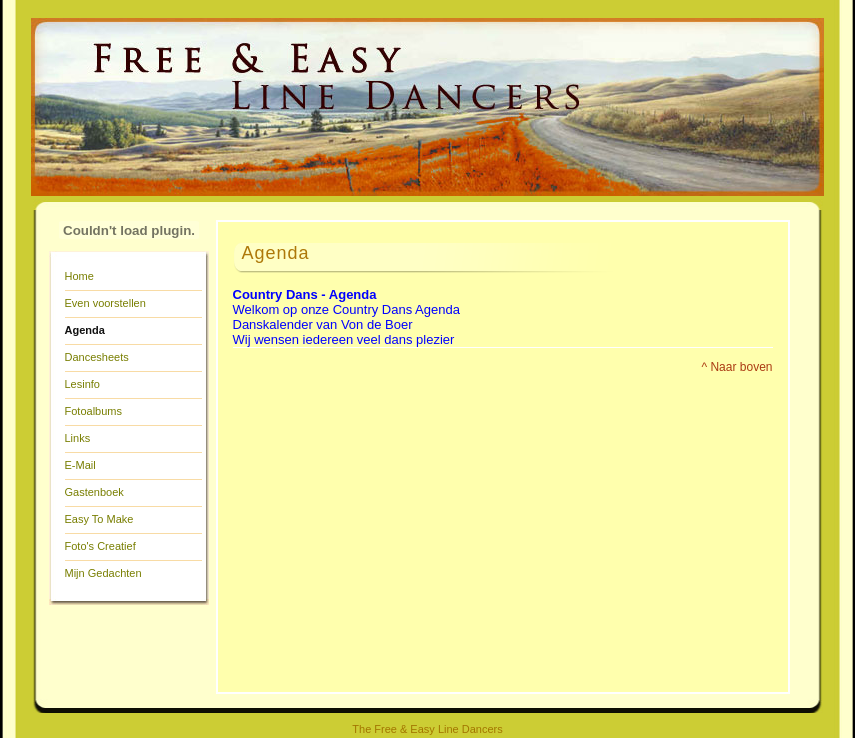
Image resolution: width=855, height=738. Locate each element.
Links (78, 438)
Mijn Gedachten (103, 573)
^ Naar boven (736, 367)
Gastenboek (94, 492)
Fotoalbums (93, 411)
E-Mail (80, 465)
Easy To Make (99, 519)
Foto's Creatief (100, 546)
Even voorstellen (105, 303)
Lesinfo (82, 384)
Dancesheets (97, 357)
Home (79, 276)
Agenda (85, 330)
